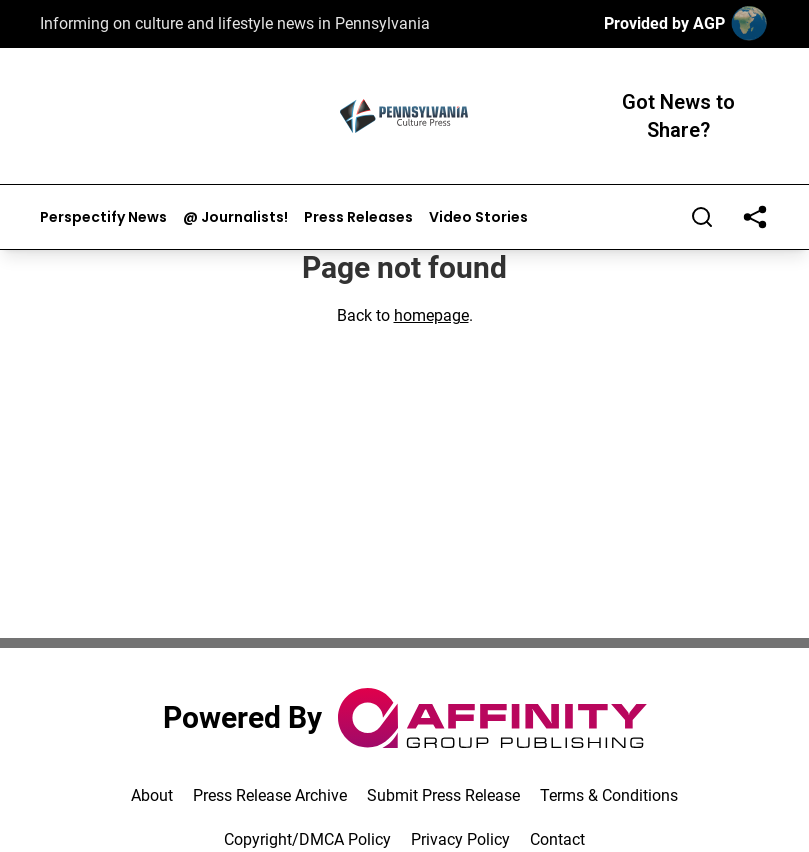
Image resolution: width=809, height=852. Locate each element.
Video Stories (478, 217)
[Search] (702, 217)
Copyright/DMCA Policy (307, 839)
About (152, 795)
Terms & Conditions (609, 795)
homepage (431, 315)
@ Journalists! (235, 217)
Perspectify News (103, 217)
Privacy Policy (460, 839)
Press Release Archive (270, 795)
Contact (557, 839)
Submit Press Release (443, 795)
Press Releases (358, 217)
